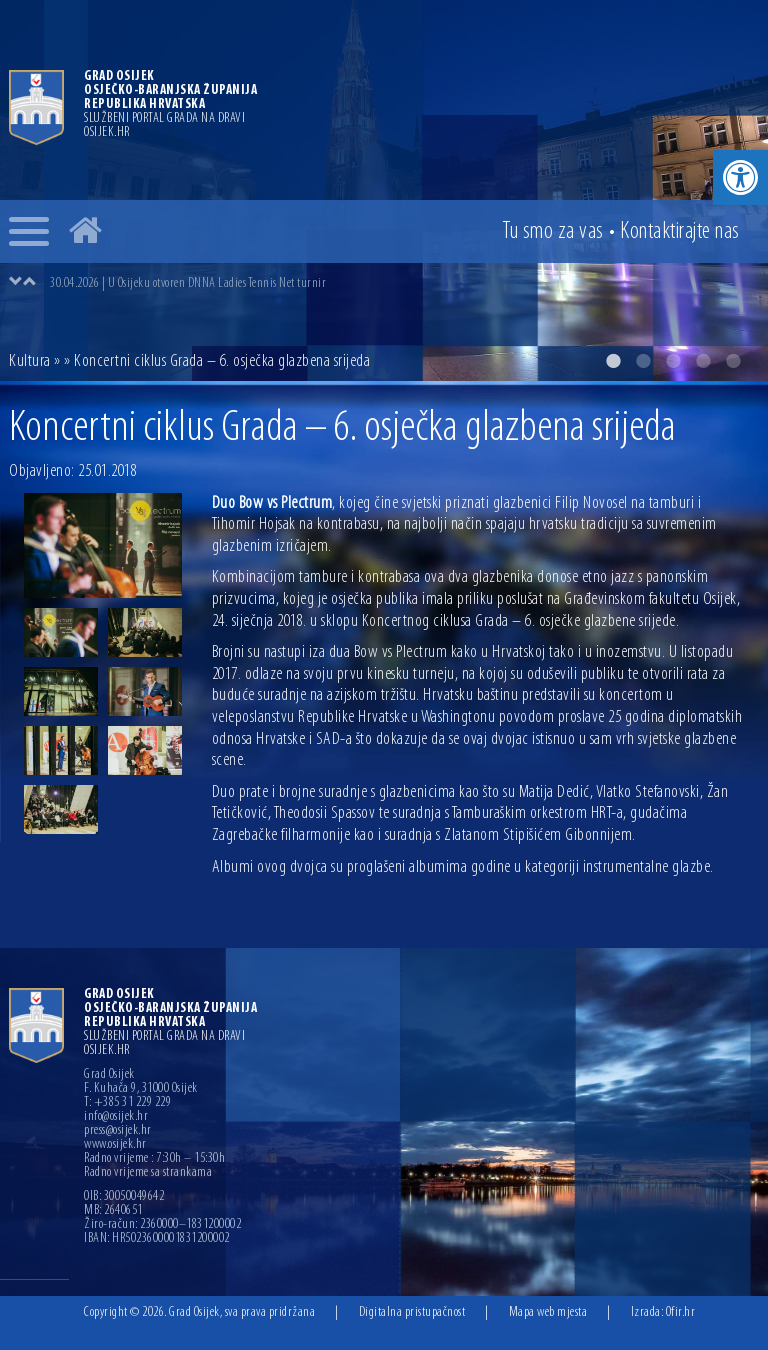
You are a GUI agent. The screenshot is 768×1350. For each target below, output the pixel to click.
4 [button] (703, 361)
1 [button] (613, 361)
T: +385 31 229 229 (127, 1103)
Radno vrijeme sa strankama (148, 1173)
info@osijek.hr (116, 1117)
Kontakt (680, 232)
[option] (384, 190)
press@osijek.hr (118, 1131)
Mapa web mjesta (548, 1312)
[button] (740, 177)
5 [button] (733, 361)
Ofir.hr (681, 1312)
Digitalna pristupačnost (412, 1312)
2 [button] (643, 361)
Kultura (30, 361)
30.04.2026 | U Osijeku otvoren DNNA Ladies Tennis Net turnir (188, 283)
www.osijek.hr (115, 1145)
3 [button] (673, 361)
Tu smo (553, 232)
